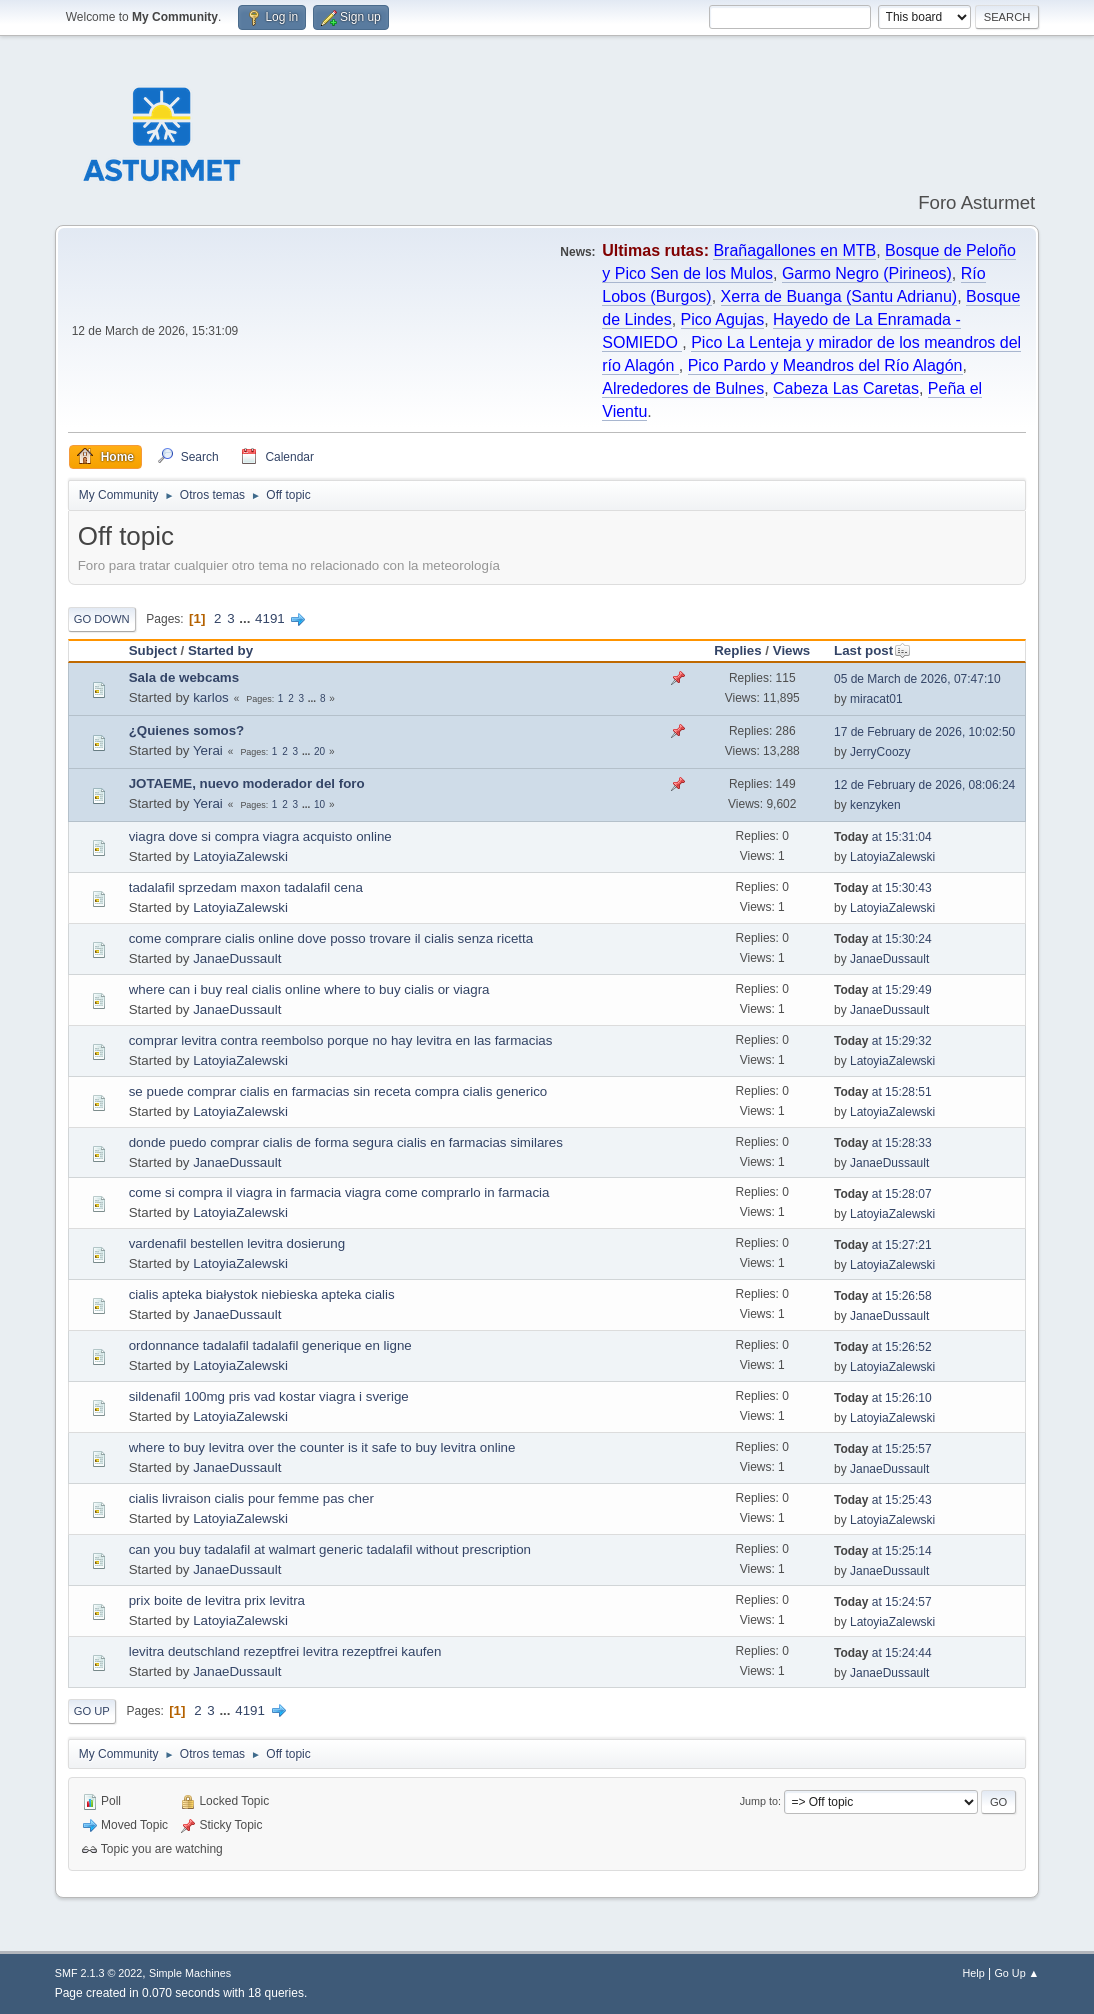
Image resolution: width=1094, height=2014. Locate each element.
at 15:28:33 (883, 1143)
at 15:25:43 (883, 1500)
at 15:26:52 (883, 1347)
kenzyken (875, 805)
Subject (153, 650)
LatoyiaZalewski (240, 856)
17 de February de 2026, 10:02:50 (924, 732)
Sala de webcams (184, 677)
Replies (737, 650)
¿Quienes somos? (187, 730)
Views (792, 650)
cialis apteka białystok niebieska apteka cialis (262, 1294)
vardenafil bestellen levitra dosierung (237, 1243)
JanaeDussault (237, 958)
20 (319, 751)
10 (319, 804)
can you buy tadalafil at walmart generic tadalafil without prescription (330, 1549)
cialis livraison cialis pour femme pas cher (251, 1498)
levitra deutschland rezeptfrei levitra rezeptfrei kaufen (285, 1651)
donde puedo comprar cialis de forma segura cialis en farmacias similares (346, 1142)
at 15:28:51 (883, 1092)
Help (974, 1973)
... (246, 618)
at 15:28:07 (883, 1194)
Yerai (208, 750)
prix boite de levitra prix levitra (217, 1600)
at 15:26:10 (883, 1398)
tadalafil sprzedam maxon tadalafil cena (246, 887)
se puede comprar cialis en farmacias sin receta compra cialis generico (338, 1091)
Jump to (759, 1801)
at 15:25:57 (883, 1449)
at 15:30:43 (883, 888)
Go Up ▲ (1016, 1973)
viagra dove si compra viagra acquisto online (260, 836)
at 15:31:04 (883, 837)
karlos (211, 697)
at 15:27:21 (883, 1245)
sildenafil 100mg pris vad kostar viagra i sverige (269, 1396)
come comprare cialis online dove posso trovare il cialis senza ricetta (331, 938)
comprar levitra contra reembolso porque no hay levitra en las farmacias (341, 1040)
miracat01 (876, 699)
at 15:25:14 (883, 1551)
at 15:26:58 (883, 1296)
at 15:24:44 (883, 1653)
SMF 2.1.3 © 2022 (99, 1973)
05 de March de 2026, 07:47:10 (917, 679)
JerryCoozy (880, 752)
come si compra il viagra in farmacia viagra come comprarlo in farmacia (339, 1192)
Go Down (102, 619)
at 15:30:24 (883, 939)
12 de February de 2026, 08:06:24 (924, 785)
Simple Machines (190, 1973)
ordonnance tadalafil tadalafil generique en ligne (270, 1345)
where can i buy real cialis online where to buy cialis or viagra (309, 989)
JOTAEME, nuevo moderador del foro (247, 783)
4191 (270, 618)
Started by (220, 650)
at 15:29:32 (883, 1041)
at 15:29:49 (883, 990)
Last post (872, 650)
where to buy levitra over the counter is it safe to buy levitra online (322, 1447)
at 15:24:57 (883, 1602)
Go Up (92, 1711)
